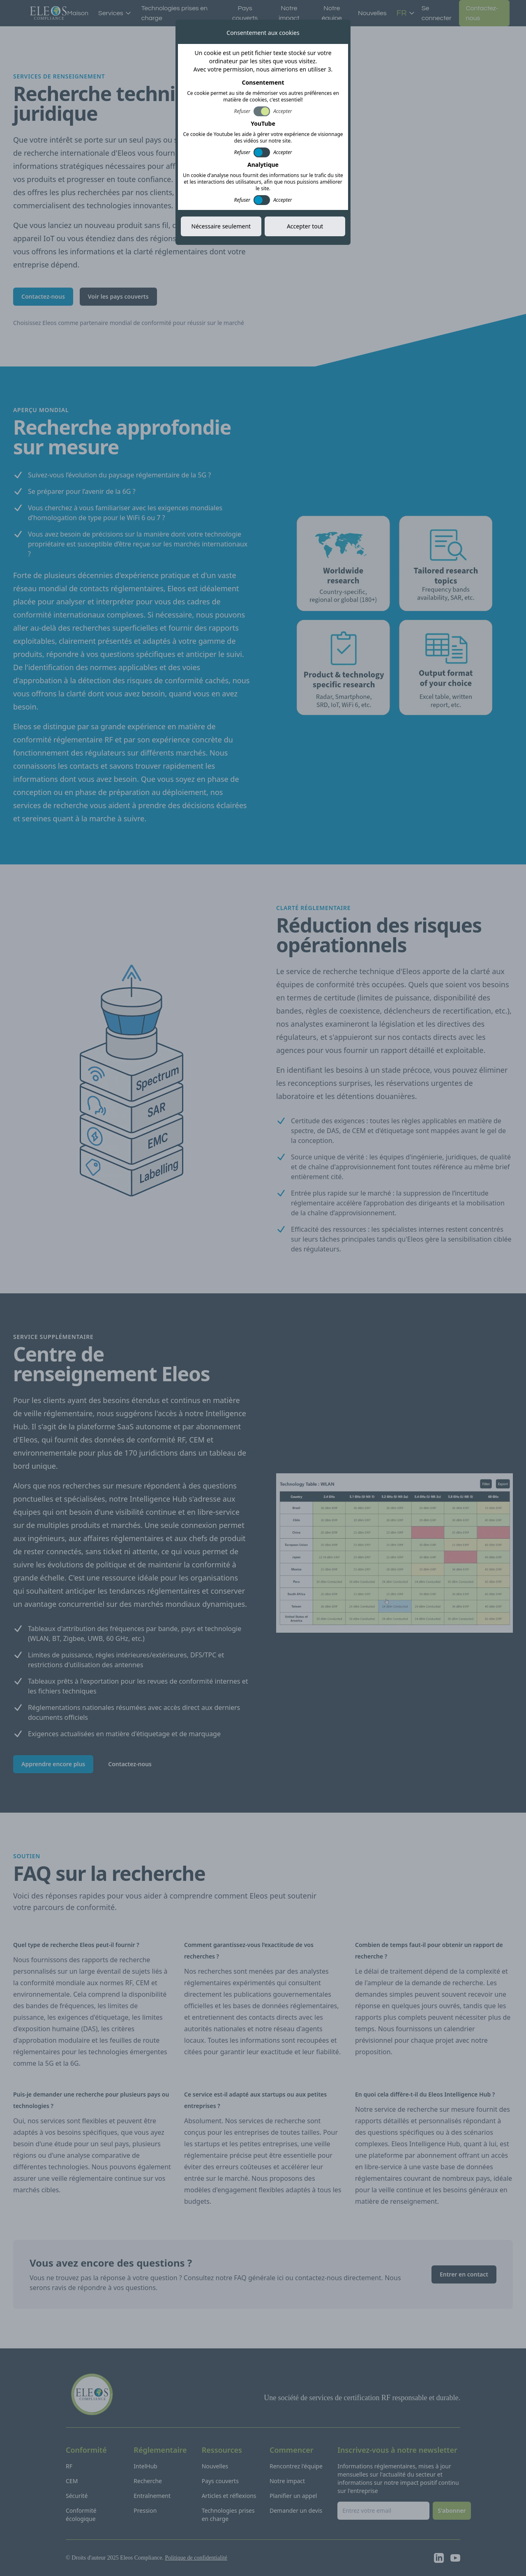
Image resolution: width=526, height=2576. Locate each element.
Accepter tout (305, 226)
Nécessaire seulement (221, 226)
